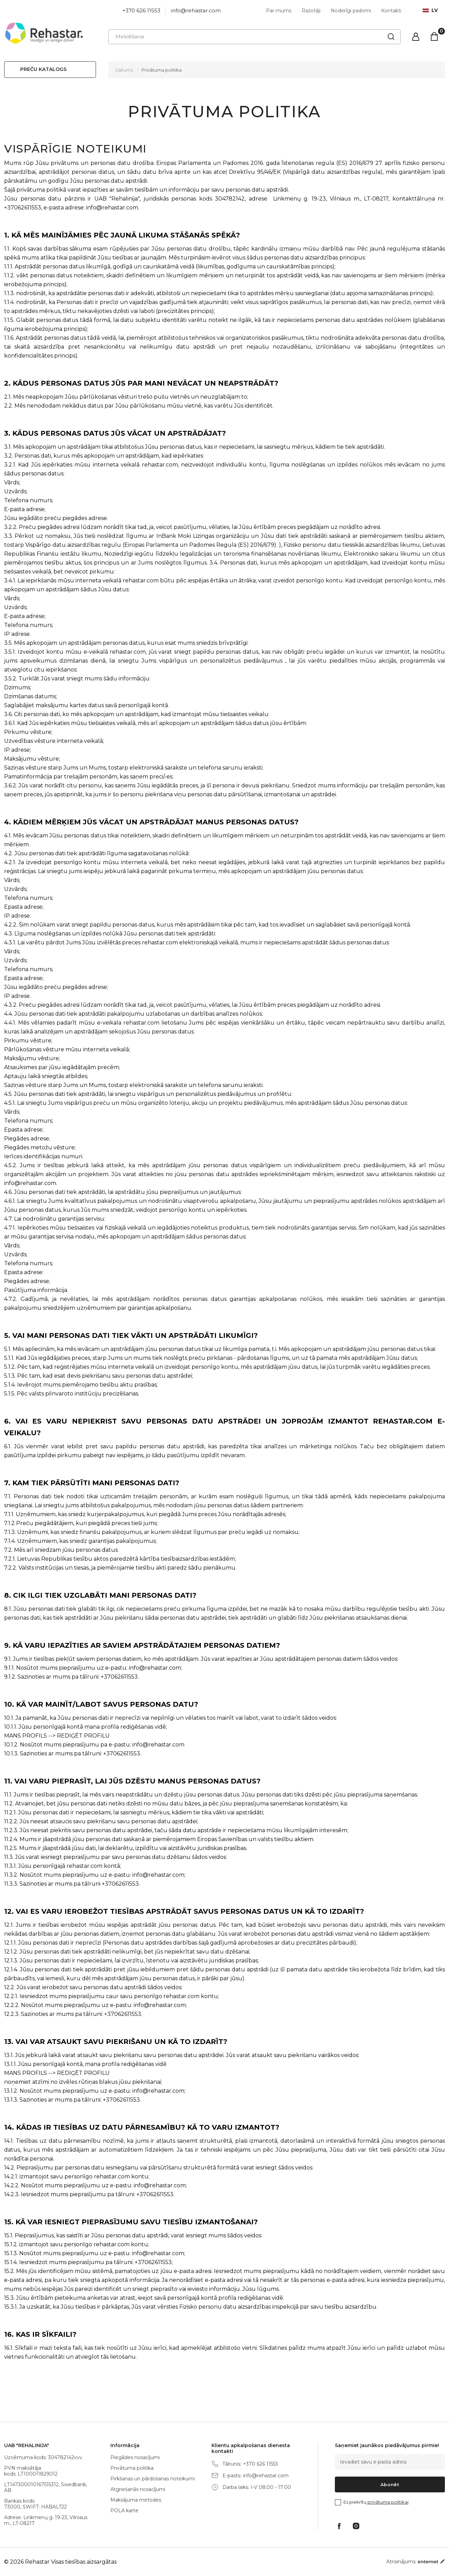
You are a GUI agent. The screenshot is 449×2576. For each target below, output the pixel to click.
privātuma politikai (387, 2502)
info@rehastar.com (196, 10)
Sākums (124, 70)
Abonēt (389, 2484)
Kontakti (391, 11)
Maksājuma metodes (135, 2500)
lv (430, 10)
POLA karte (124, 2510)
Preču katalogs (43, 69)
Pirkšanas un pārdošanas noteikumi (152, 2479)
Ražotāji (311, 11)
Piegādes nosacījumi (135, 2457)
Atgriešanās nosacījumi (137, 2489)
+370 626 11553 (141, 10)
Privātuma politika (162, 70)
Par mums (278, 11)
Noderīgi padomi (351, 11)
